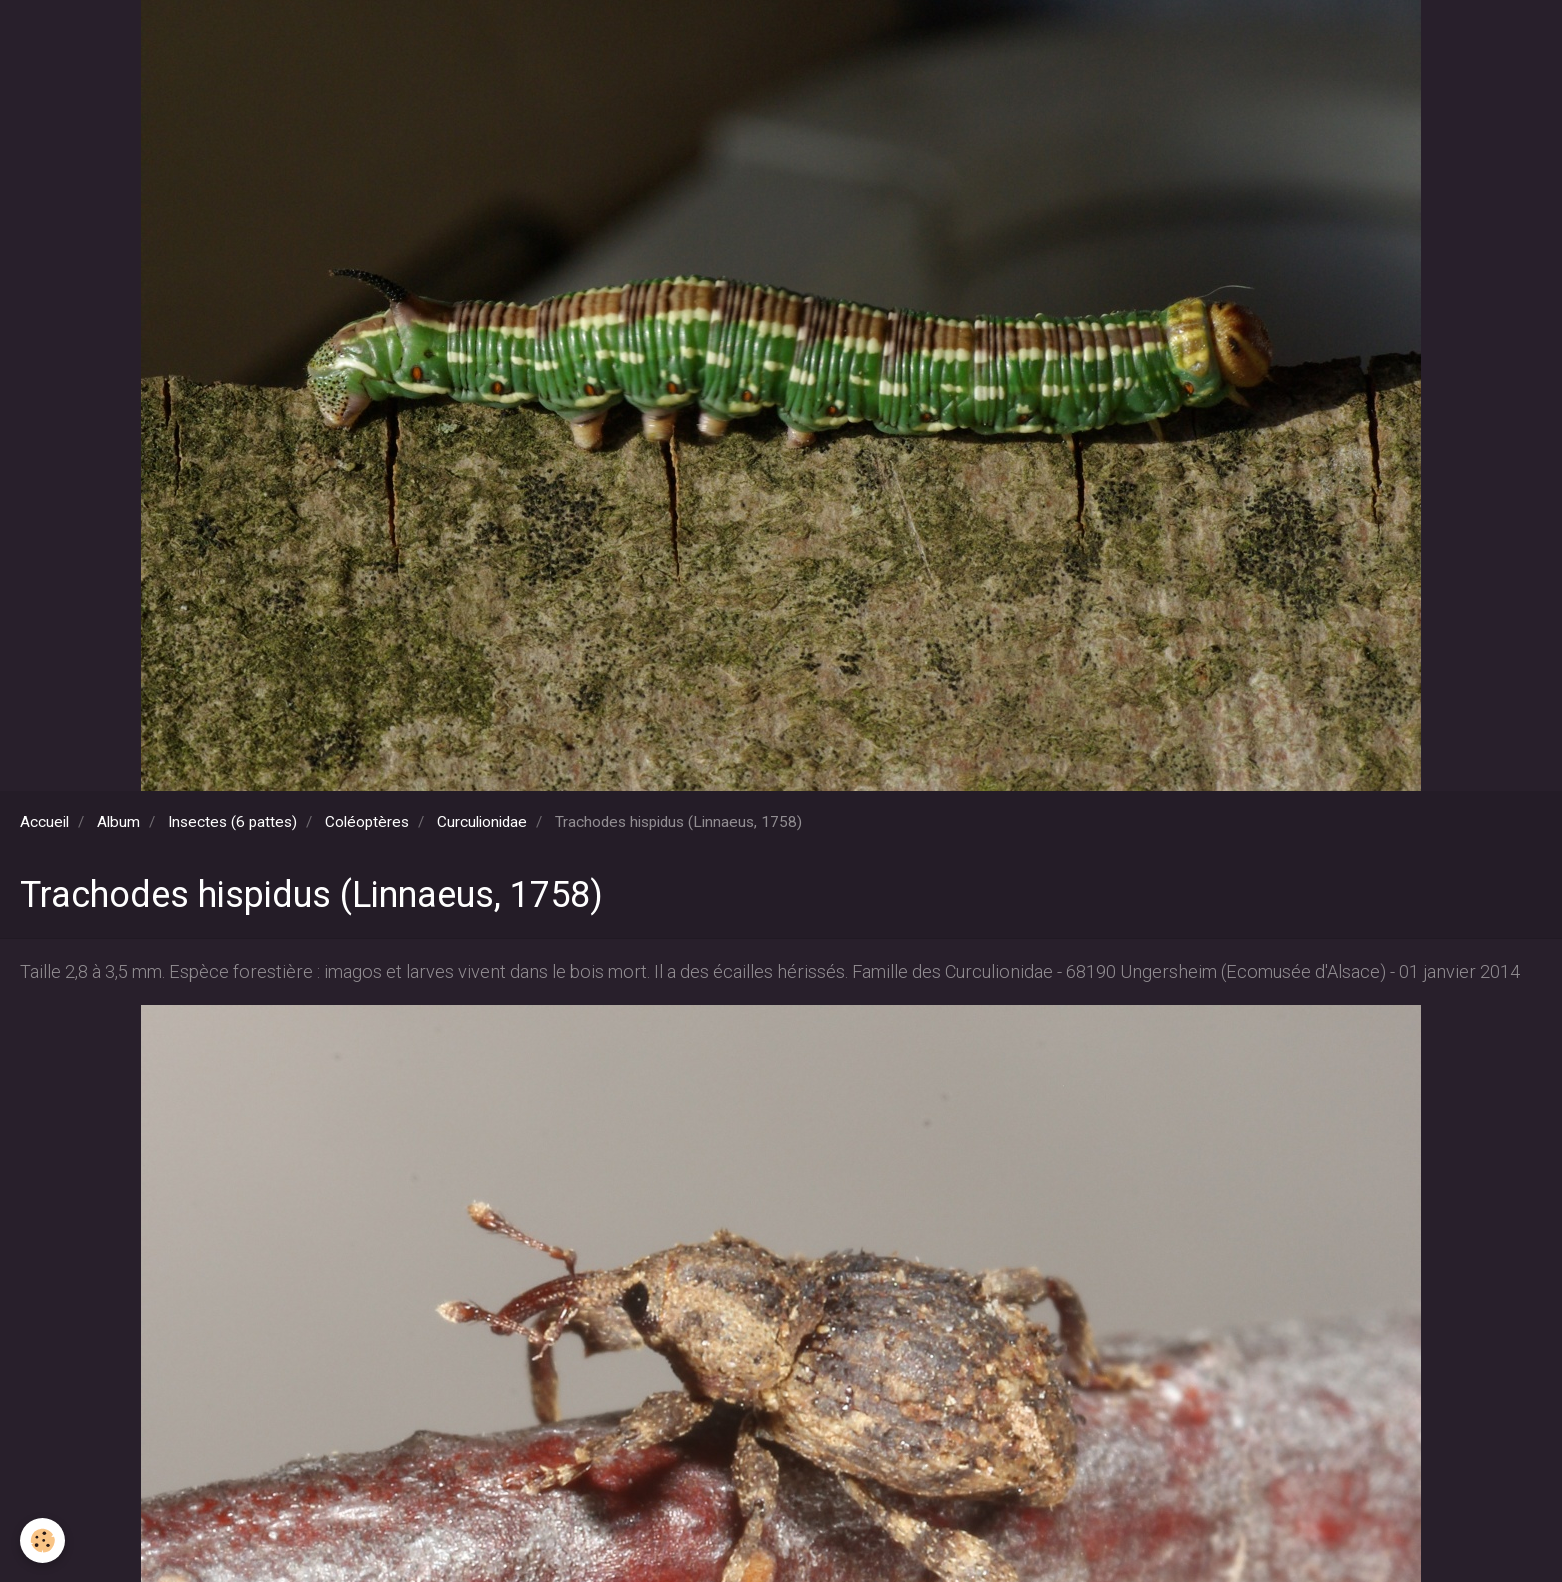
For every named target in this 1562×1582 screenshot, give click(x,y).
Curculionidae (482, 822)
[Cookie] (42, 1540)
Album (118, 822)
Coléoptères (367, 822)
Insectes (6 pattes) (232, 822)
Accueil (44, 822)
